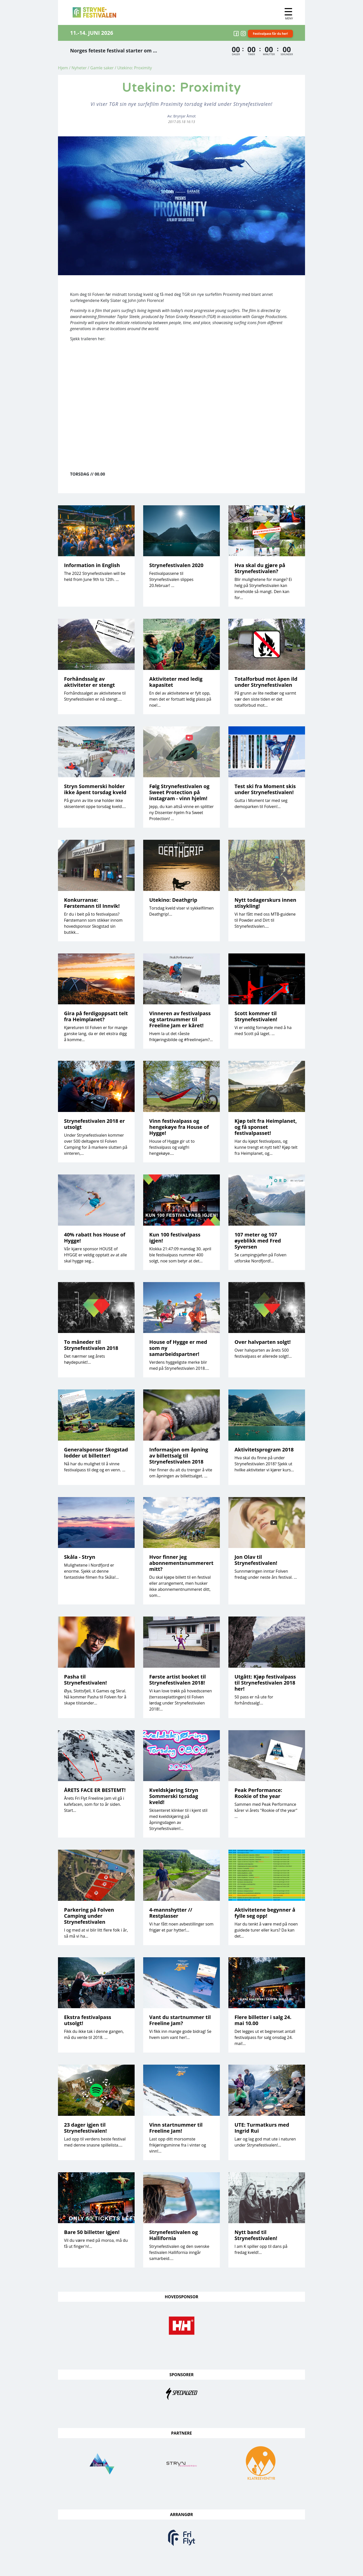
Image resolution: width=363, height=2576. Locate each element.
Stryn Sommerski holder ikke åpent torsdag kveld (95, 789)
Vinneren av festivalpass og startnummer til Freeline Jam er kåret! (180, 1019)
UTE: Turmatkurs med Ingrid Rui (261, 2127)
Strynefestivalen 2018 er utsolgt (94, 1124)
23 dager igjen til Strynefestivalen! (85, 2127)
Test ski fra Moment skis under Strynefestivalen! (265, 789)
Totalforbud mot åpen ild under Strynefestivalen (265, 681)
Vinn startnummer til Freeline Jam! (176, 2127)
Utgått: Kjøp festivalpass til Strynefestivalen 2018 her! (265, 1682)
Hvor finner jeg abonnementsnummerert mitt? (181, 1563)
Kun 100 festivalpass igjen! (174, 1237)
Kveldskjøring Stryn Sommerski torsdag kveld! (173, 1796)
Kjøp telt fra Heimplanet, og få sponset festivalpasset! (265, 1127)
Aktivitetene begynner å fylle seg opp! (264, 1912)
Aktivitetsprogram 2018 (264, 1449)
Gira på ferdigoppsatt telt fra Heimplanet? (96, 1016)
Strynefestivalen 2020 (176, 565)
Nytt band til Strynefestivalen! (255, 2235)
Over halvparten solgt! (262, 1342)
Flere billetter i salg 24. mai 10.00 (262, 2020)
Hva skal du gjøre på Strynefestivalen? (259, 568)
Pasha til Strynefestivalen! (85, 1679)
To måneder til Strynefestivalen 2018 (91, 1345)
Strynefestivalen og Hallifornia (173, 2235)
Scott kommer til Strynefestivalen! (255, 1016)
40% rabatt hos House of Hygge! (94, 1237)
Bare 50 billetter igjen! (91, 2232)
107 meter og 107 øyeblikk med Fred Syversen (257, 1240)
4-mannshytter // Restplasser (170, 1912)
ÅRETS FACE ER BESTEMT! (95, 1790)
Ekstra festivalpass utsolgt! (87, 2020)
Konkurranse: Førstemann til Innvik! (92, 902)
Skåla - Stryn (79, 1557)
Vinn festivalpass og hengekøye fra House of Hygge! (179, 1127)
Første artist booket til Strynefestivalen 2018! (177, 1679)
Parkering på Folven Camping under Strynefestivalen (89, 1915)
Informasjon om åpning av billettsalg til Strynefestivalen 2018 (178, 1455)
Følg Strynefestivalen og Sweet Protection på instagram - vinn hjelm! (179, 792)
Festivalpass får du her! (270, 34)
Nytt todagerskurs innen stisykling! (265, 902)
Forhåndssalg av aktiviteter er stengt (89, 681)
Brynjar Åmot (184, 116)
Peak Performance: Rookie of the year (258, 1793)
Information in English (92, 565)
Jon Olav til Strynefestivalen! (255, 1560)
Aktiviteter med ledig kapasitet (175, 681)
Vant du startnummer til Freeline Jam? (180, 2020)
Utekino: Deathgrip (173, 899)
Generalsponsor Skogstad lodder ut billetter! (96, 1452)
